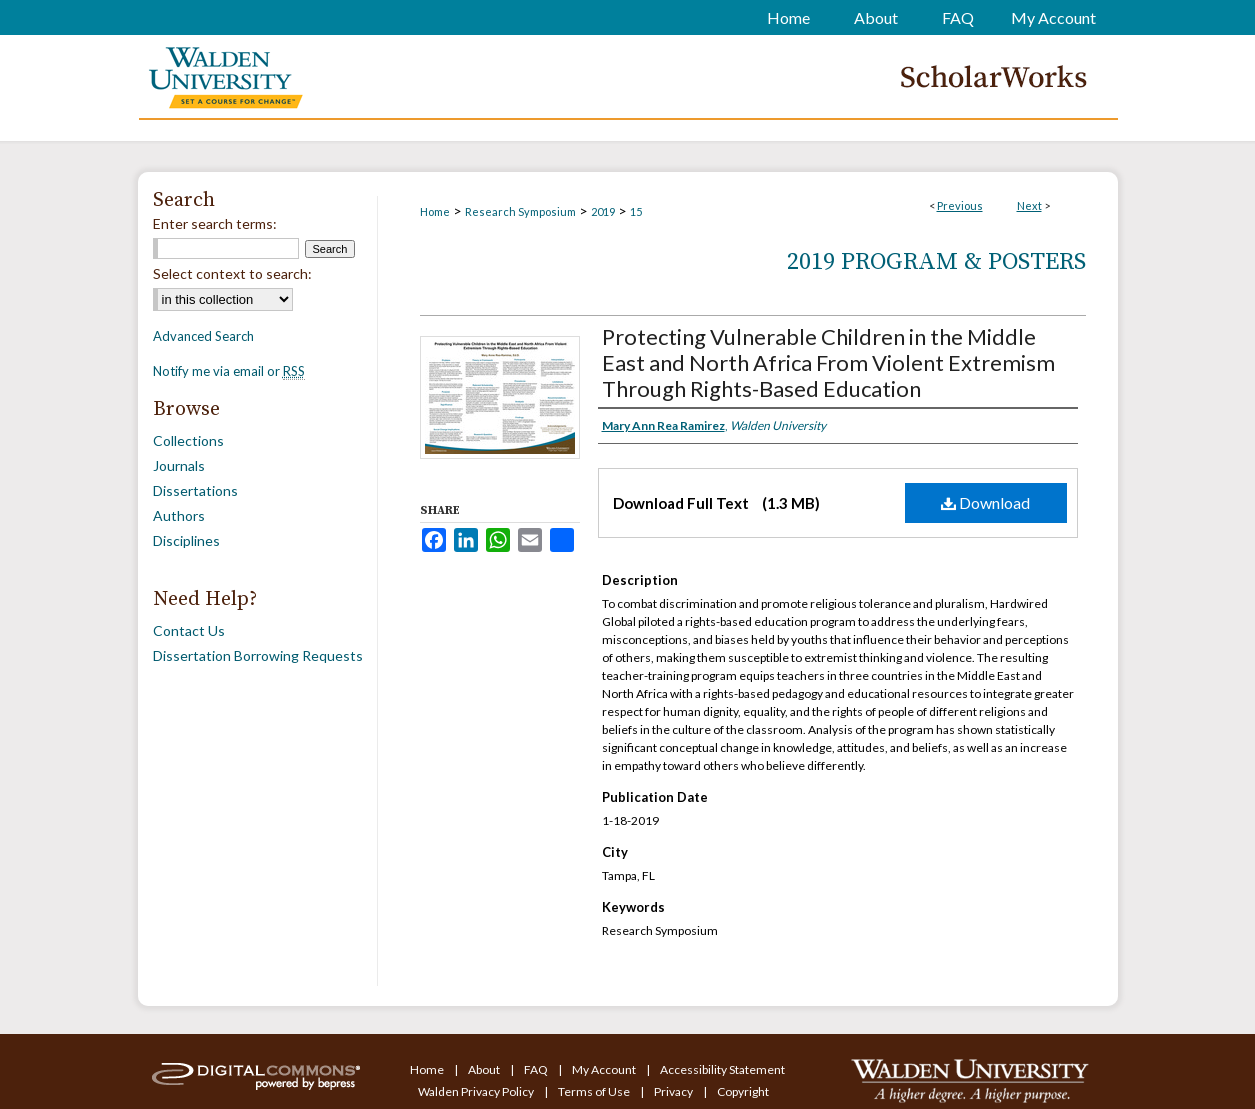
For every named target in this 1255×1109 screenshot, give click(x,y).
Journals (179, 465)
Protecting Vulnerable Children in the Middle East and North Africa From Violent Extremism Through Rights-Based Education (828, 362)
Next (1029, 205)
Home (435, 211)
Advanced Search (203, 336)
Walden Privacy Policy (477, 1091)
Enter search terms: (215, 223)
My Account (605, 1069)
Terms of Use (595, 1091)
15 (636, 211)
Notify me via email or (229, 371)
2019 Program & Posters (936, 262)
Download (985, 502)
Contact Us (189, 630)
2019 (603, 211)
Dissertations (195, 490)
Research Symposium (520, 211)
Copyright (743, 1091)
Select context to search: (232, 273)
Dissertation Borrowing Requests (258, 655)
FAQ (537, 1069)
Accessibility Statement (722, 1069)
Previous (960, 205)
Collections (188, 440)
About (485, 1069)
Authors (179, 515)
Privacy (674, 1091)
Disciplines (186, 540)
